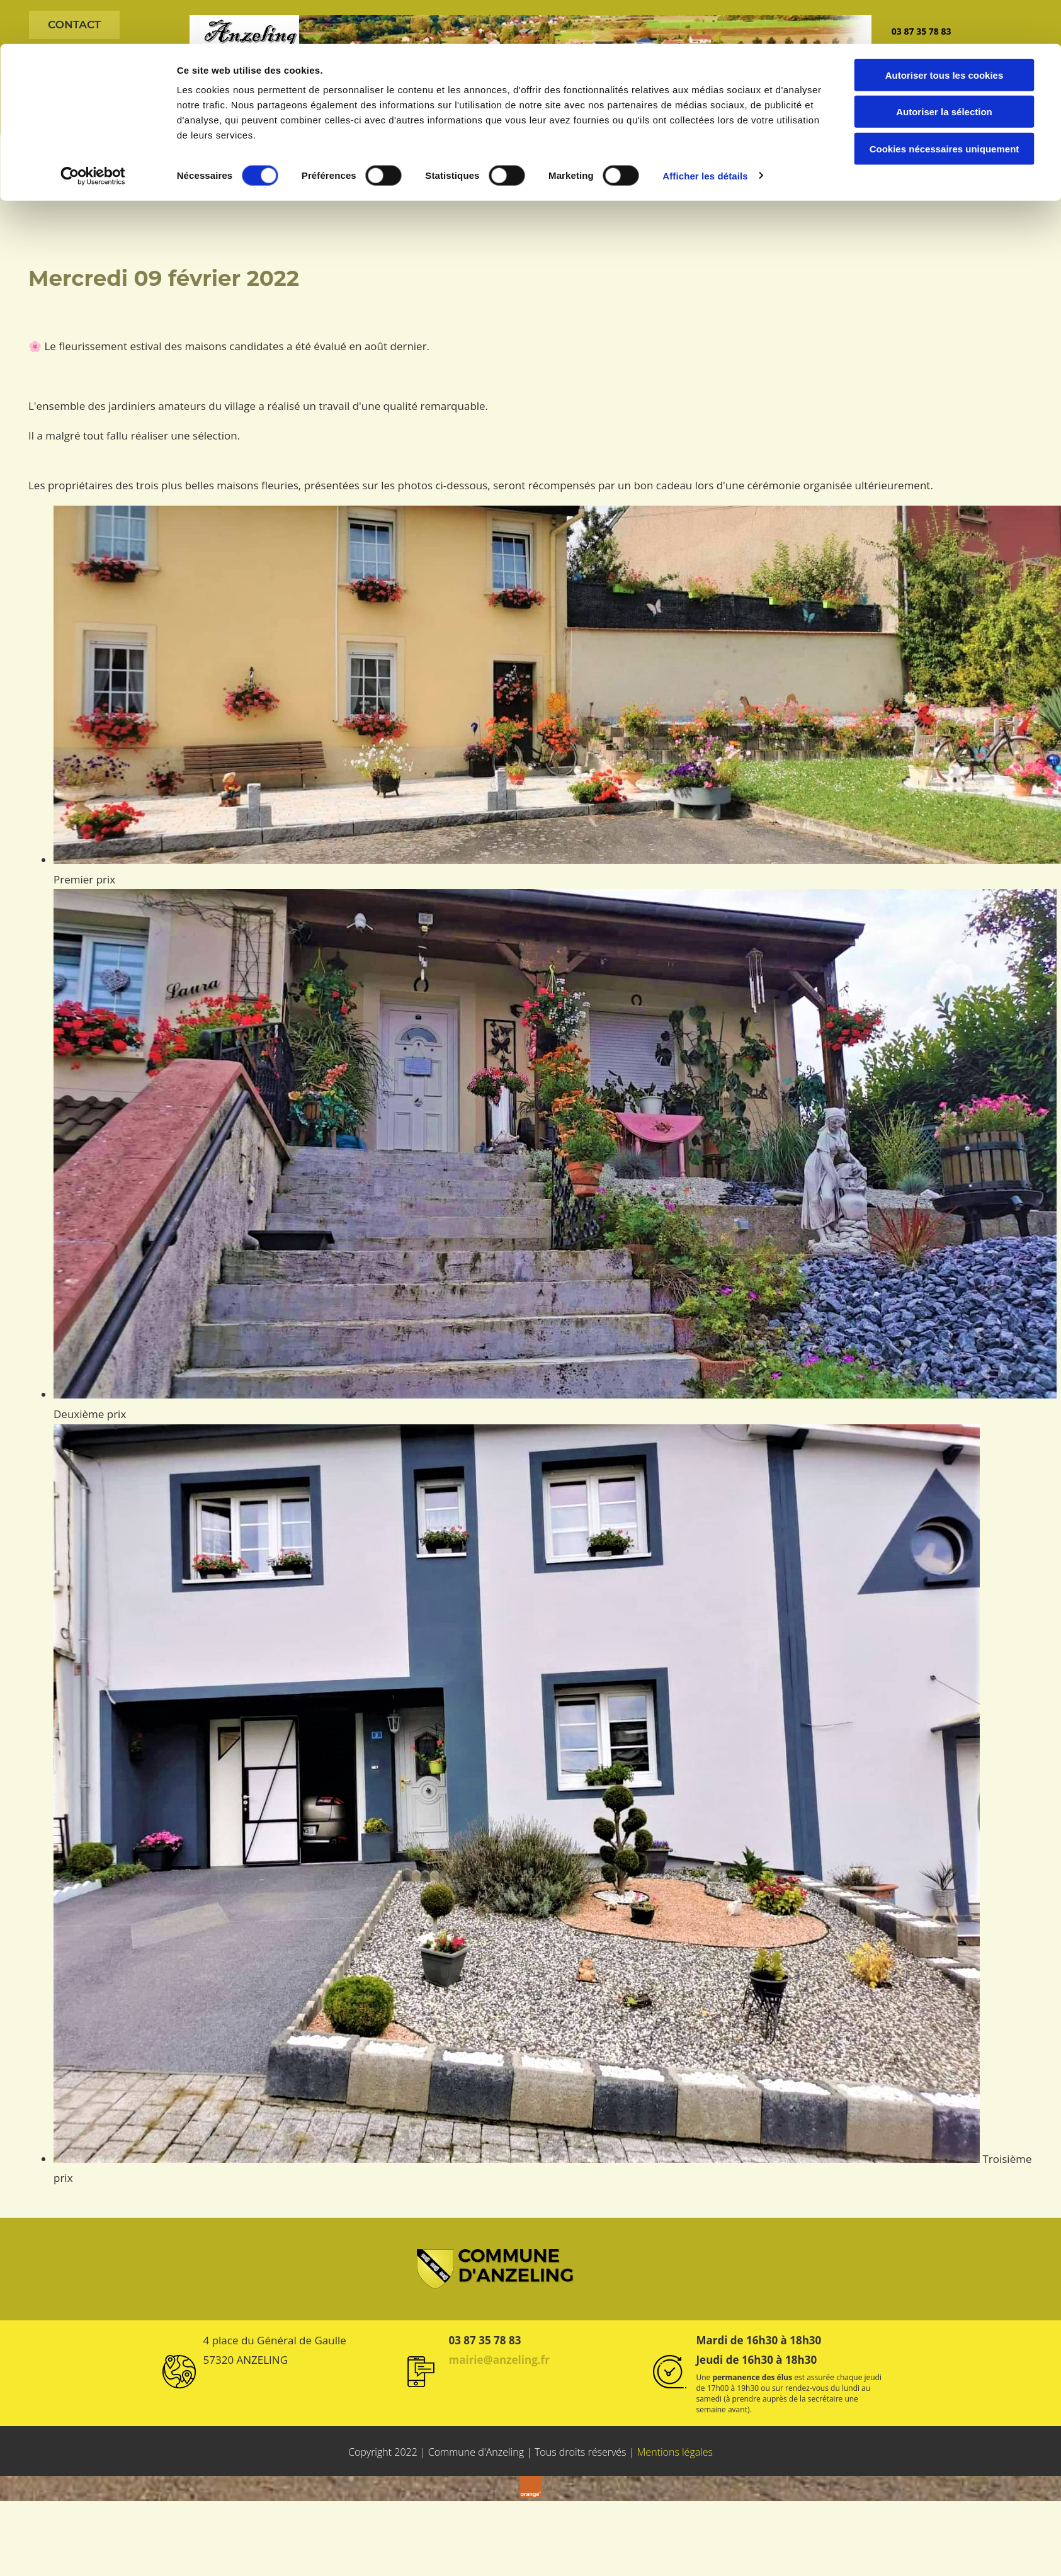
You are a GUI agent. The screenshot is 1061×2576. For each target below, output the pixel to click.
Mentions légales (675, 2451)
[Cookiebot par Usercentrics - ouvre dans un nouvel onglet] (93, 132)
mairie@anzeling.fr (498, 2358)
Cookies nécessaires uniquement (944, 104)
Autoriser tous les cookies (944, 31)
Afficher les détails (704, 132)
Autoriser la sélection (944, 68)
